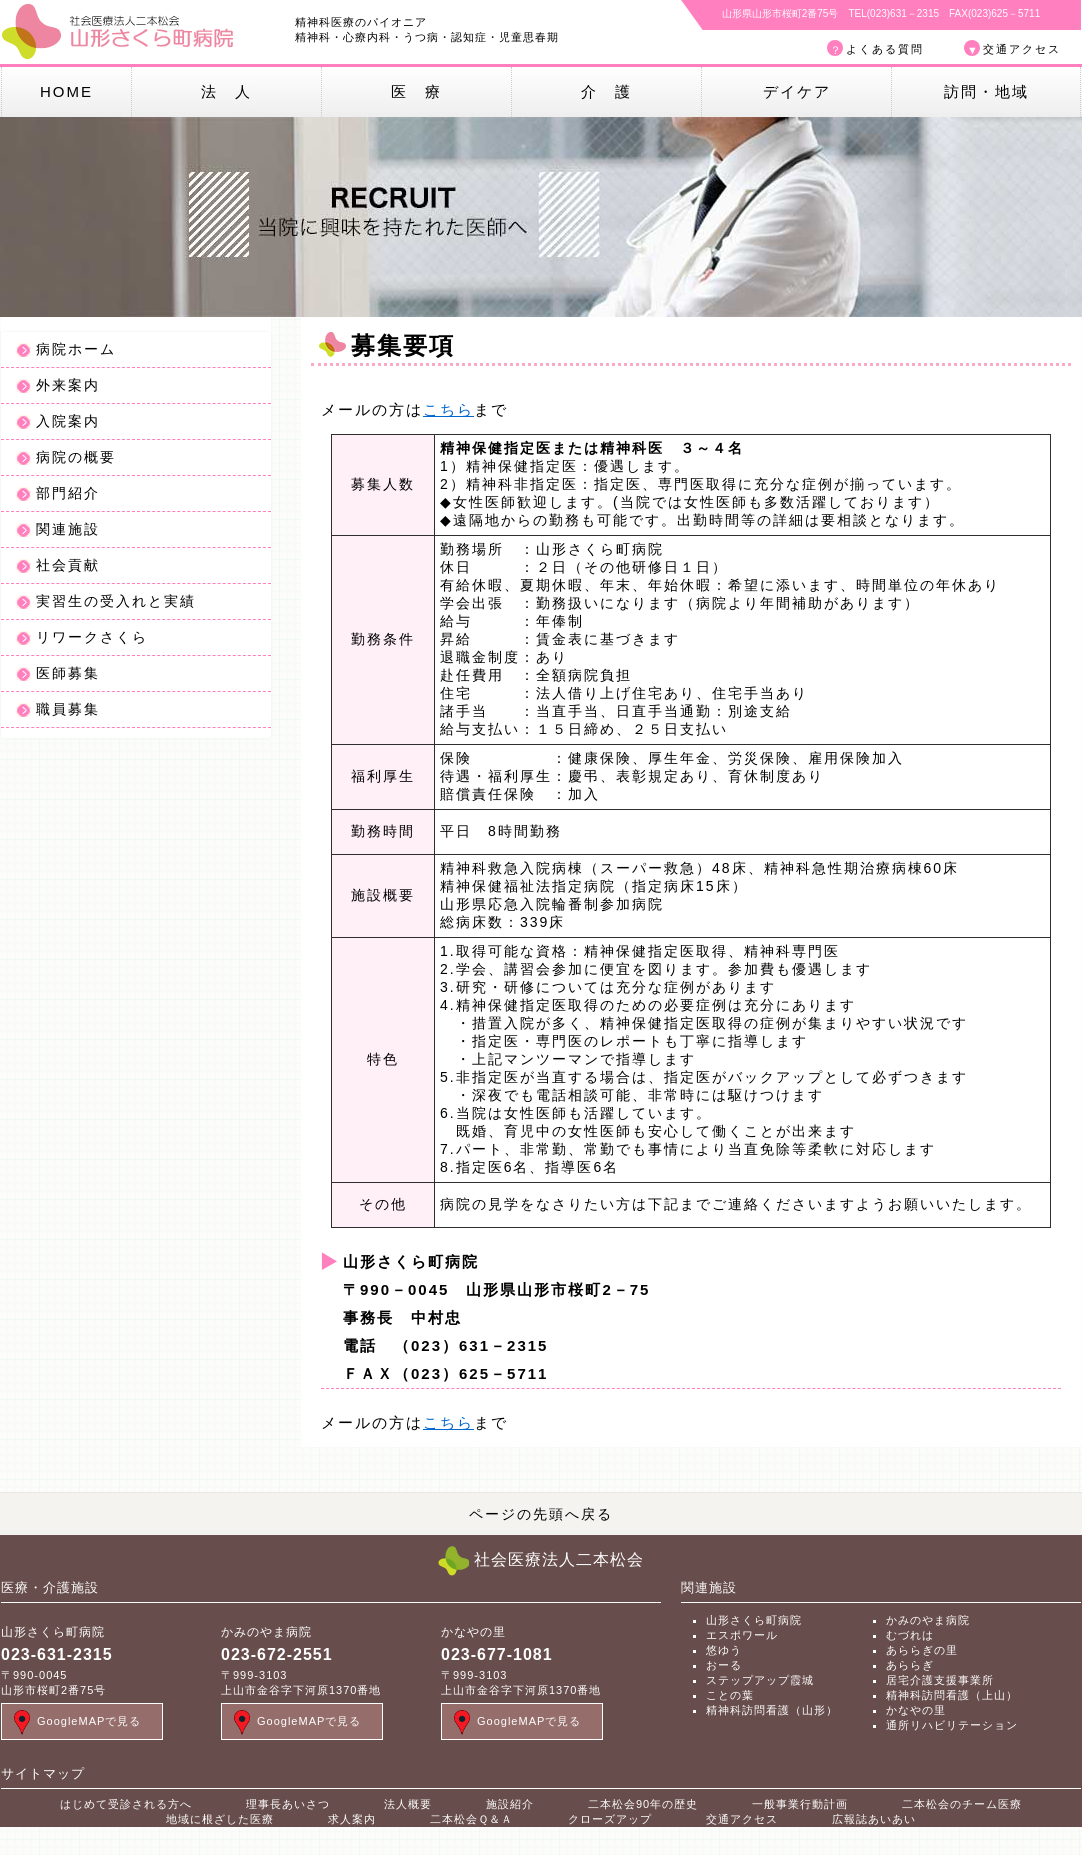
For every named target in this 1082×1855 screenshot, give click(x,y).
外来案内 (68, 385)
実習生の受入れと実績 (116, 601)
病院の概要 (76, 457)
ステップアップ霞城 (760, 1680)
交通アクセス (1022, 49)
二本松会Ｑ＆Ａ (471, 1819)
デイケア (797, 91)
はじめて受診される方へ (126, 1804)
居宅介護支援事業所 (940, 1680)
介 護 (606, 91)
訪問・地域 (986, 91)
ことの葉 (730, 1695)
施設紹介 (510, 1804)
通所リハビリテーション (952, 1725)
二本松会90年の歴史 (643, 1804)
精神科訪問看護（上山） (952, 1695)
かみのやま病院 (928, 1620)
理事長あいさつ (288, 1804)
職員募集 (68, 709)
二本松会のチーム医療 (962, 1804)
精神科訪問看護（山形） (772, 1710)
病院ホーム (76, 349)
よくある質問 (885, 49)
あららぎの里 (922, 1650)
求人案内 (352, 1819)
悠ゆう (724, 1650)
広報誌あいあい (874, 1819)
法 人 (226, 91)
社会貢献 (68, 565)
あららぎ (910, 1665)
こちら (448, 409)
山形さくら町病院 (754, 1620)
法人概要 (408, 1804)
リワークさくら (92, 637)
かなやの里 (916, 1710)
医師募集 (68, 673)
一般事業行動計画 (800, 1804)
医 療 (416, 91)
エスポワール (742, 1635)
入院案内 (68, 421)
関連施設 (68, 529)
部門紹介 (68, 493)
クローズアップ (610, 1819)
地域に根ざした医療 (220, 1819)
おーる (724, 1665)
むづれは (910, 1635)
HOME (66, 91)
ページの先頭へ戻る (541, 1514)
